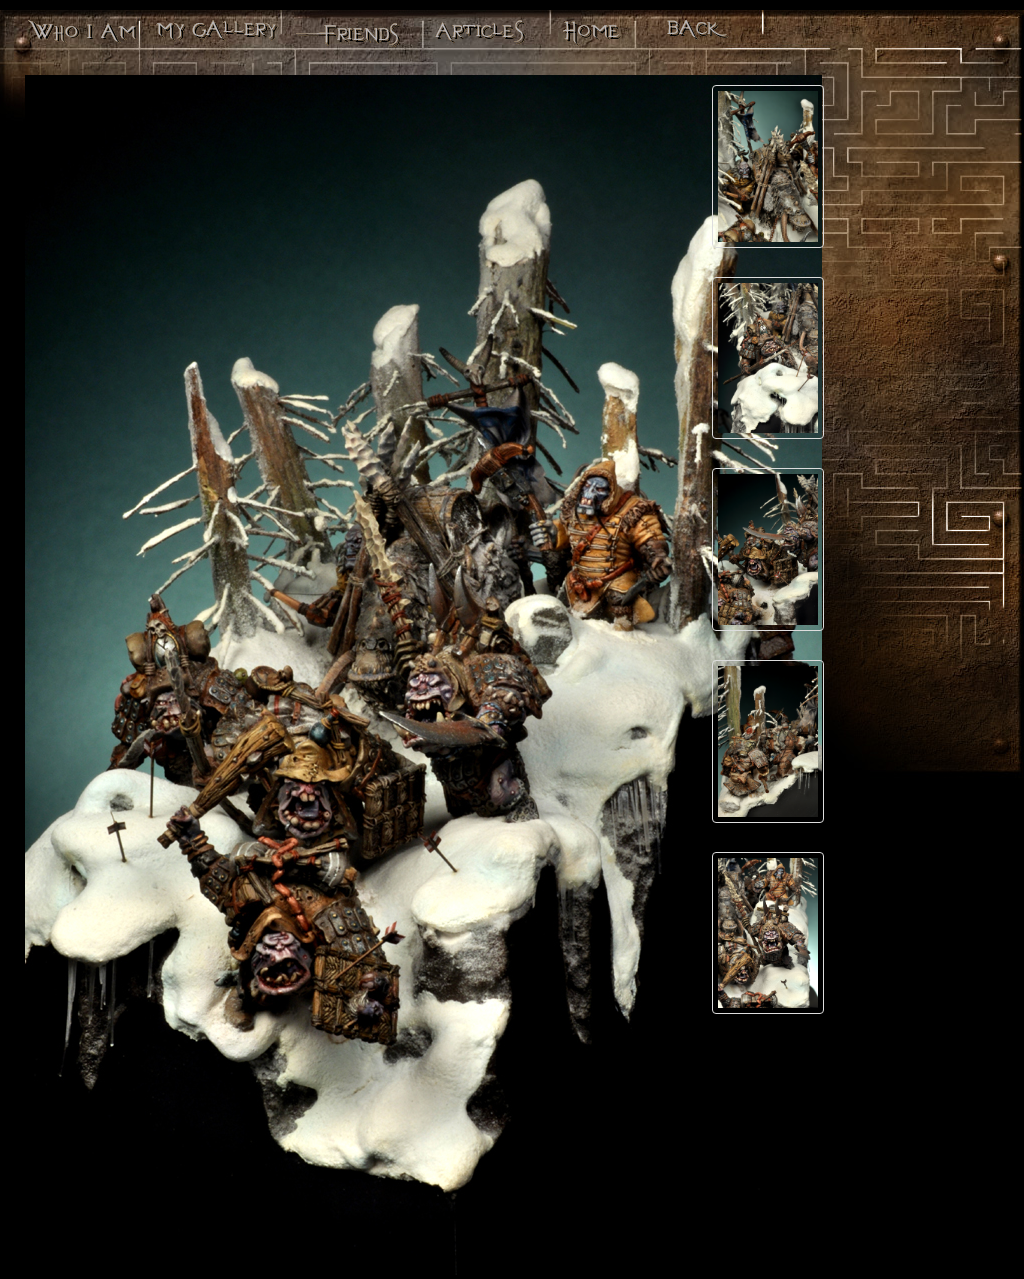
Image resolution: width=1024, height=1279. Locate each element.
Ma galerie (214, 35)
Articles (478, 35)
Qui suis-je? (81, 35)
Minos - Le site (590, 35)
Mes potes (346, 35)
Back (697, 35)
